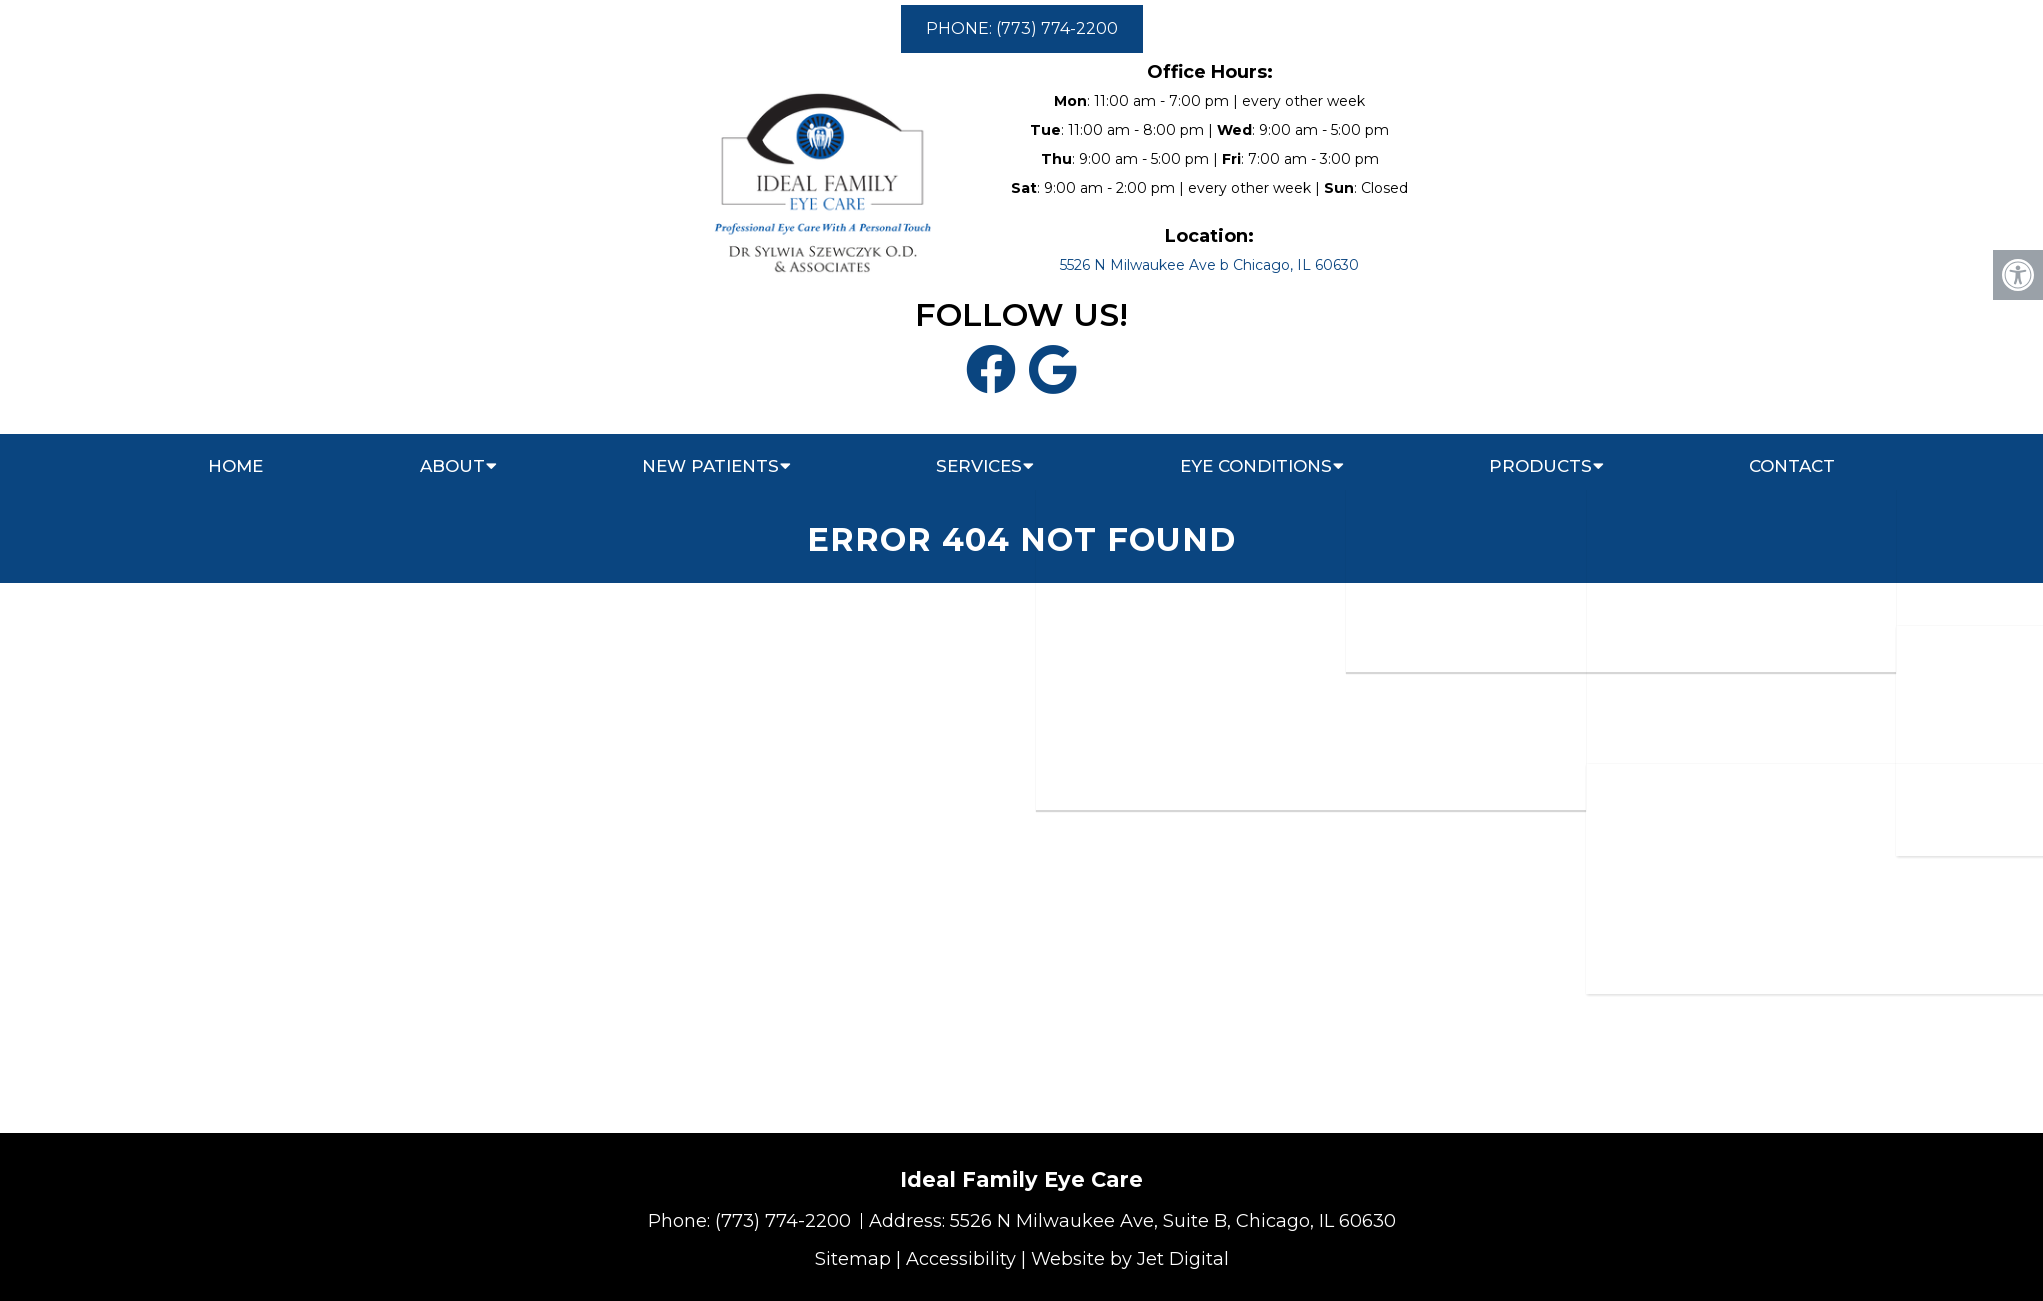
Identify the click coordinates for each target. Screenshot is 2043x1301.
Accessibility (961, 1259)
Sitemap (853, 1259)
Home (235, 466)
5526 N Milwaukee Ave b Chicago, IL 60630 (1209, 265)
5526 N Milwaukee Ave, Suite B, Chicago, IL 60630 (1173, 1221)
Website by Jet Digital (1130, 1259)
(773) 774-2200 (785, 1221)
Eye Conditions (1256, 466)
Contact (1792, 466)
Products (1540, 466)
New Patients (710, 466)
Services (979, 466)
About (452, 466)
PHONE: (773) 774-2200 (1022, 28)
